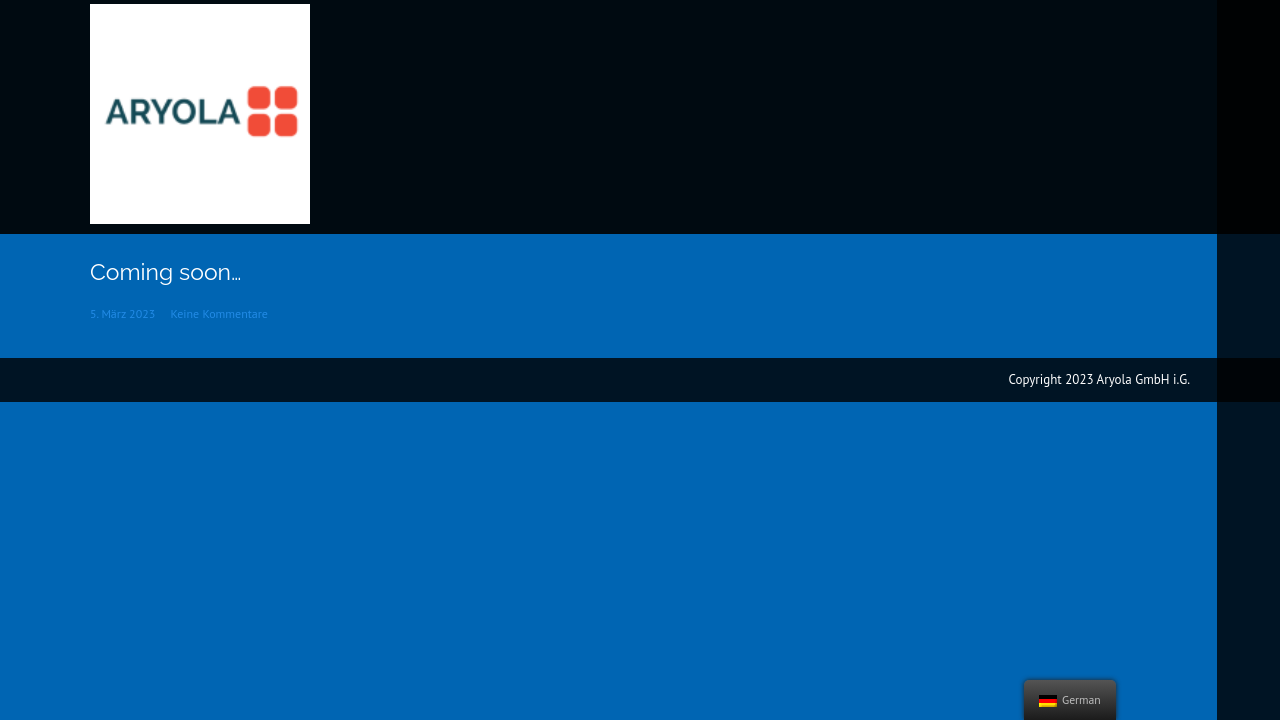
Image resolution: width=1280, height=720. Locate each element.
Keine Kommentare (219, 313)
